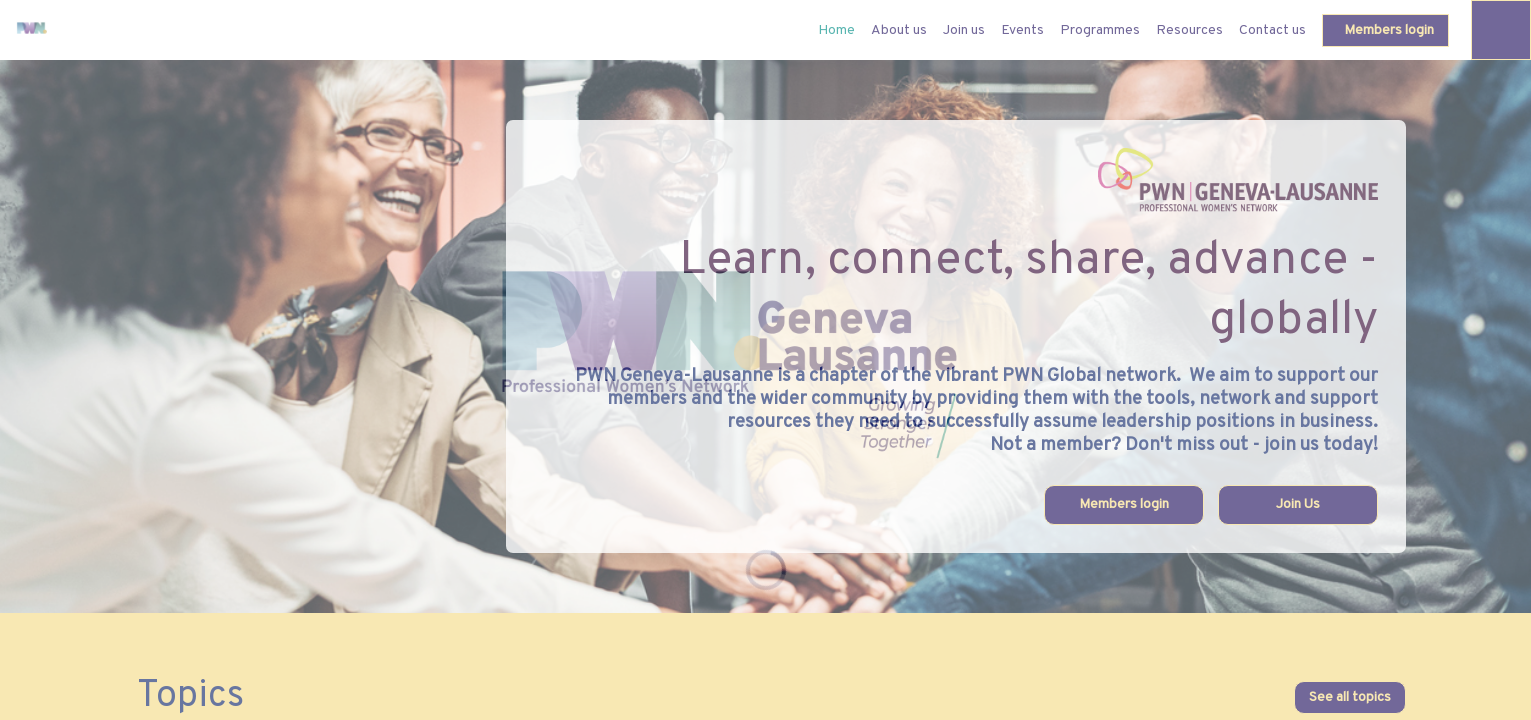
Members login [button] (1124, 504)
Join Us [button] (1298, 504)
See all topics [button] (1350, 697)
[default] (836, 30)
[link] (899, 30)
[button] (1385, 30)
